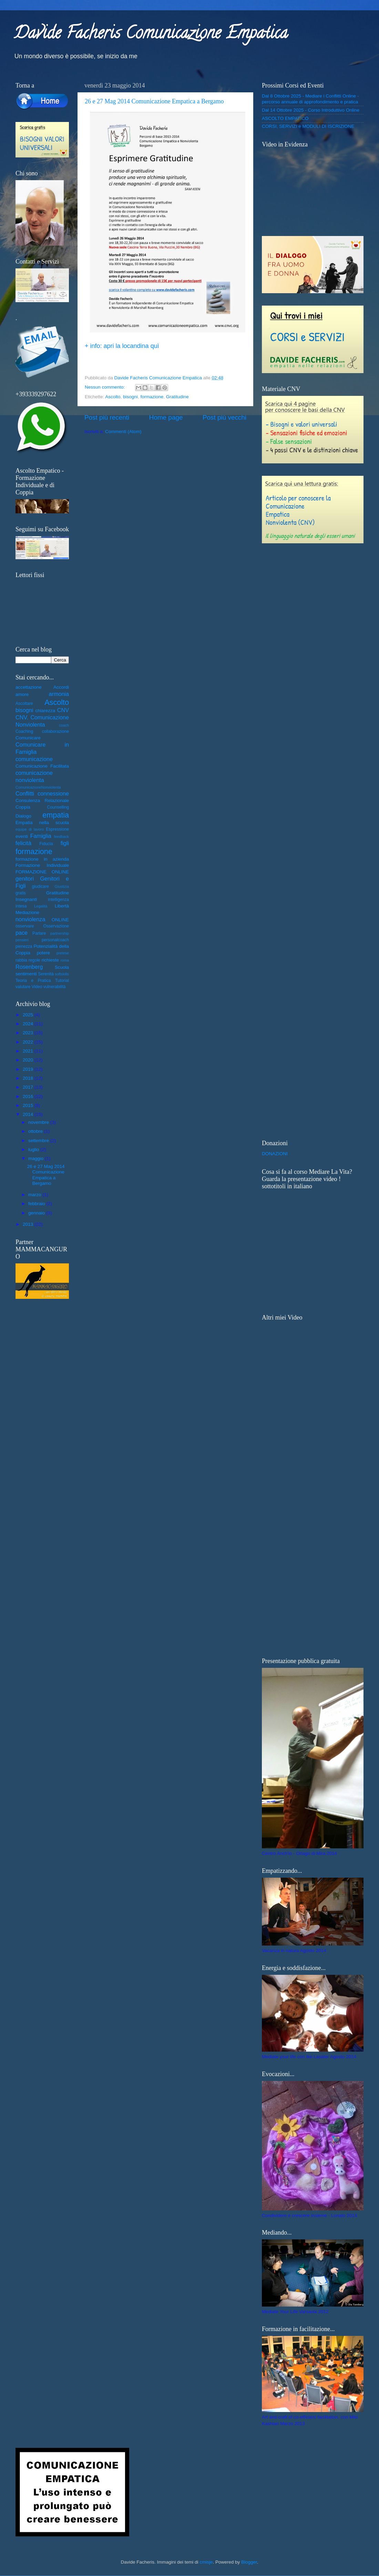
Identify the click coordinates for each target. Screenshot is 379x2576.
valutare (23, 986)
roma (64, 960)
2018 (28, 1078)
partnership (59, 933)
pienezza (24, 946)
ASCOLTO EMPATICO (285, 118)
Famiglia (40, 836)
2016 (28, 1096)
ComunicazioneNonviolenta (38, 787)
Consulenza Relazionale (42, 800)
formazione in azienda (42, 859)
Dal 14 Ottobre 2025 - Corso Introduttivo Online (310, 110)
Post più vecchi (224, 417)
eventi (22, 836)
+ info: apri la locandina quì (122, 345)
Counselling (58, 807)
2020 (28, 1060)
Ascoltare (24, 703)
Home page (166, 417)
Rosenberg (29, 967)
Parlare (39, 933)
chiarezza (45, 710)
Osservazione (56, 926)
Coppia (23, 807)
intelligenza (58, 899)
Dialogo (23, 816)
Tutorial (62, 980)
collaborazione (55, 731)
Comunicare (28, 737)
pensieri (22, 940)
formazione (151, 396)
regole (34, 960)
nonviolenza (30, 919)
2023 (28, 1032)
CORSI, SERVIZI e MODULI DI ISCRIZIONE (308, 126)
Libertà (62, 906)
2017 (28, 1087)
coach (64, 725)
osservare (25, 926)
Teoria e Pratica (33, 980)
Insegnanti (26, 899)
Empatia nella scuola (42, 822)
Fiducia (46, 843)
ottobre (36, 1131)
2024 (28, 1023)
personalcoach (55, 939)
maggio (36, 1158)
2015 (28, 1105)
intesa (21, 906)
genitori (25, 878)
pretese (63, 953)
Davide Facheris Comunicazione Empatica (151, 34)
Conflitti (25, 793)
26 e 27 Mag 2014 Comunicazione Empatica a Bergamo (154, 101)
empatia (55, 815)
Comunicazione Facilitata (42, 766)
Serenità (45, 974)
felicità (23, 843)
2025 (28, 1014)
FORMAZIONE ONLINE (42, 871)
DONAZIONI (275, 1153)
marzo (35, 1194)
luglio (34, 1149)
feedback (61, 836)
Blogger (249, 2562)
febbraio (37, 1203)
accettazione (29, 687)
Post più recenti (106, 417)
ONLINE (60, 919)
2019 (28, 1069)
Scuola (62, 967)
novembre (39, 1122)
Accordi (61, 687)
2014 (28, 1114)
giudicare (40, 886)
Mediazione (27, 912)
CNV (63, 710)
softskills (62, 974)
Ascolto (112, 396)
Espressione (57, 829)
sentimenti (26, 973)
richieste (50, 960)
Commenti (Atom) (123, 431)
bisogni (130, 396)
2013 (28, 1224)
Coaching (24, 731)
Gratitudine (177, 396)
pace (22, 933)
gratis (21, 893)
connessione (53, 793)
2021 (28, 1051)
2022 (28, 1042)
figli (65, 843)
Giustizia (62, 886)
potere (43, 952)
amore (22, 694)
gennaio (37, 1212)
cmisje (206, 2562)
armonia (59, 694)
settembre (39, 1140)
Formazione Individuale (42, 865)
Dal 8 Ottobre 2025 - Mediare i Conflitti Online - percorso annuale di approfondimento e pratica (310, 98)
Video (37, 986)
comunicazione (34, 759)
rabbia (21, 960)
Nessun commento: (105, 387)
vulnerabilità (54, 986)
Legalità (40, 906)
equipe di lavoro (30, 829)
